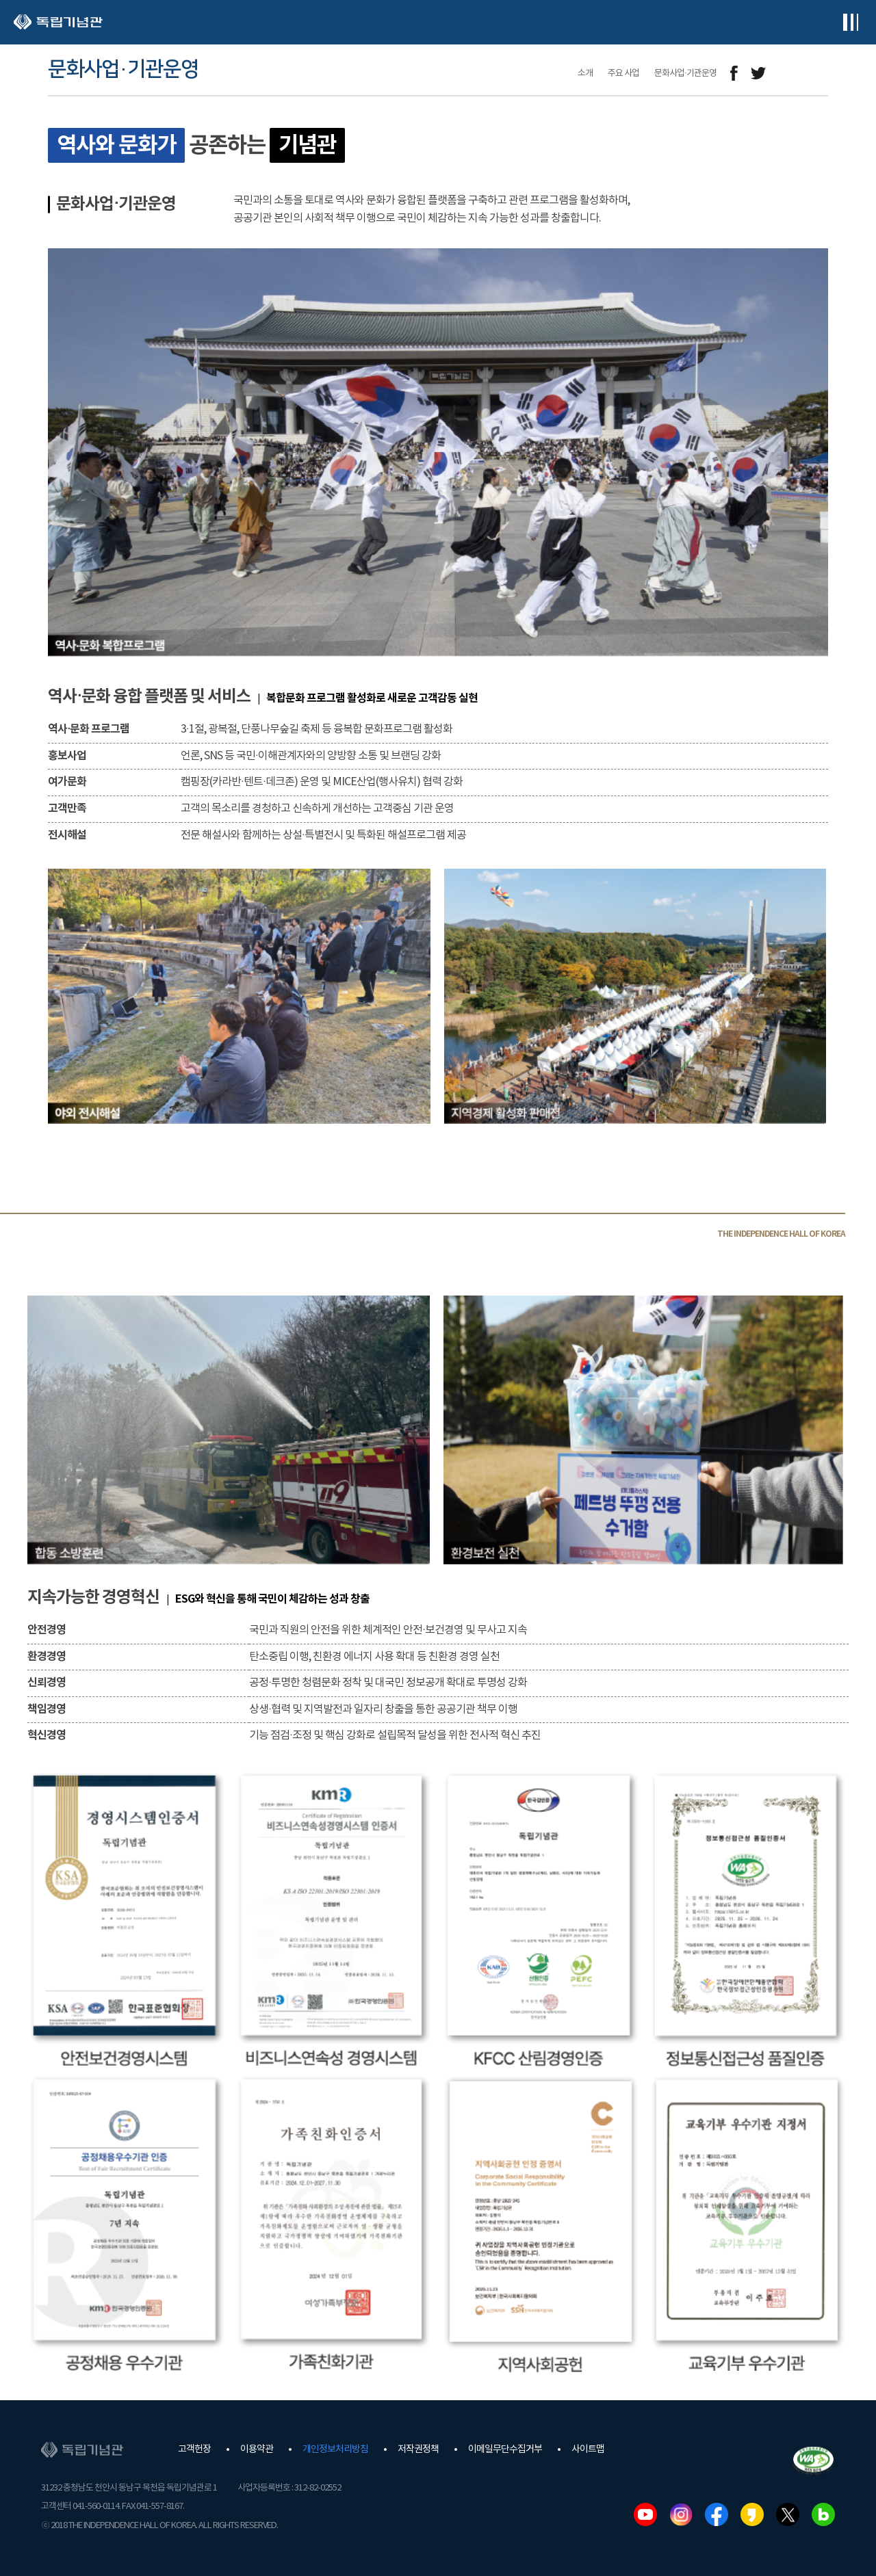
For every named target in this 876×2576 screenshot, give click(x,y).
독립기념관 (58, 22)
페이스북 (716, 2514)
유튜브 (645, 2514)
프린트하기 (819, 73)
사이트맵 (587, 2449)
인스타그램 (681, 2514)
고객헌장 (194, 2449)
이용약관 (256, 2449)
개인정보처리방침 (335, 2449)
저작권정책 (418, 2449)
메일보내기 (788, 73)
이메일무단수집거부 (505, 2449)
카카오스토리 (752, 2514)
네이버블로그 (823, 2514)
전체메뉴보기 (850, 22)
